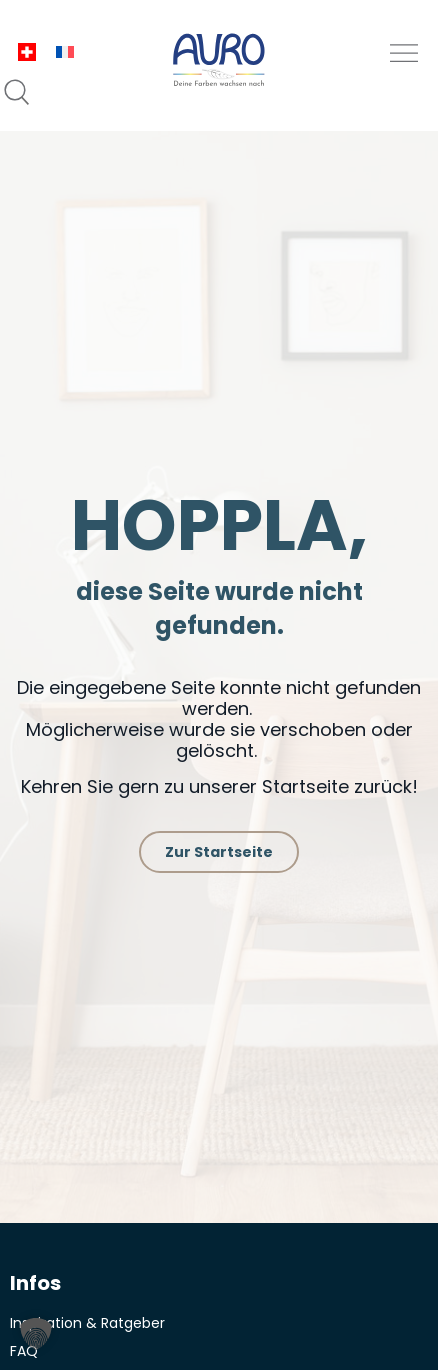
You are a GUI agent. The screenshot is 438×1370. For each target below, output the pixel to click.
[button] (404, 53)
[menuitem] (27, 52)
